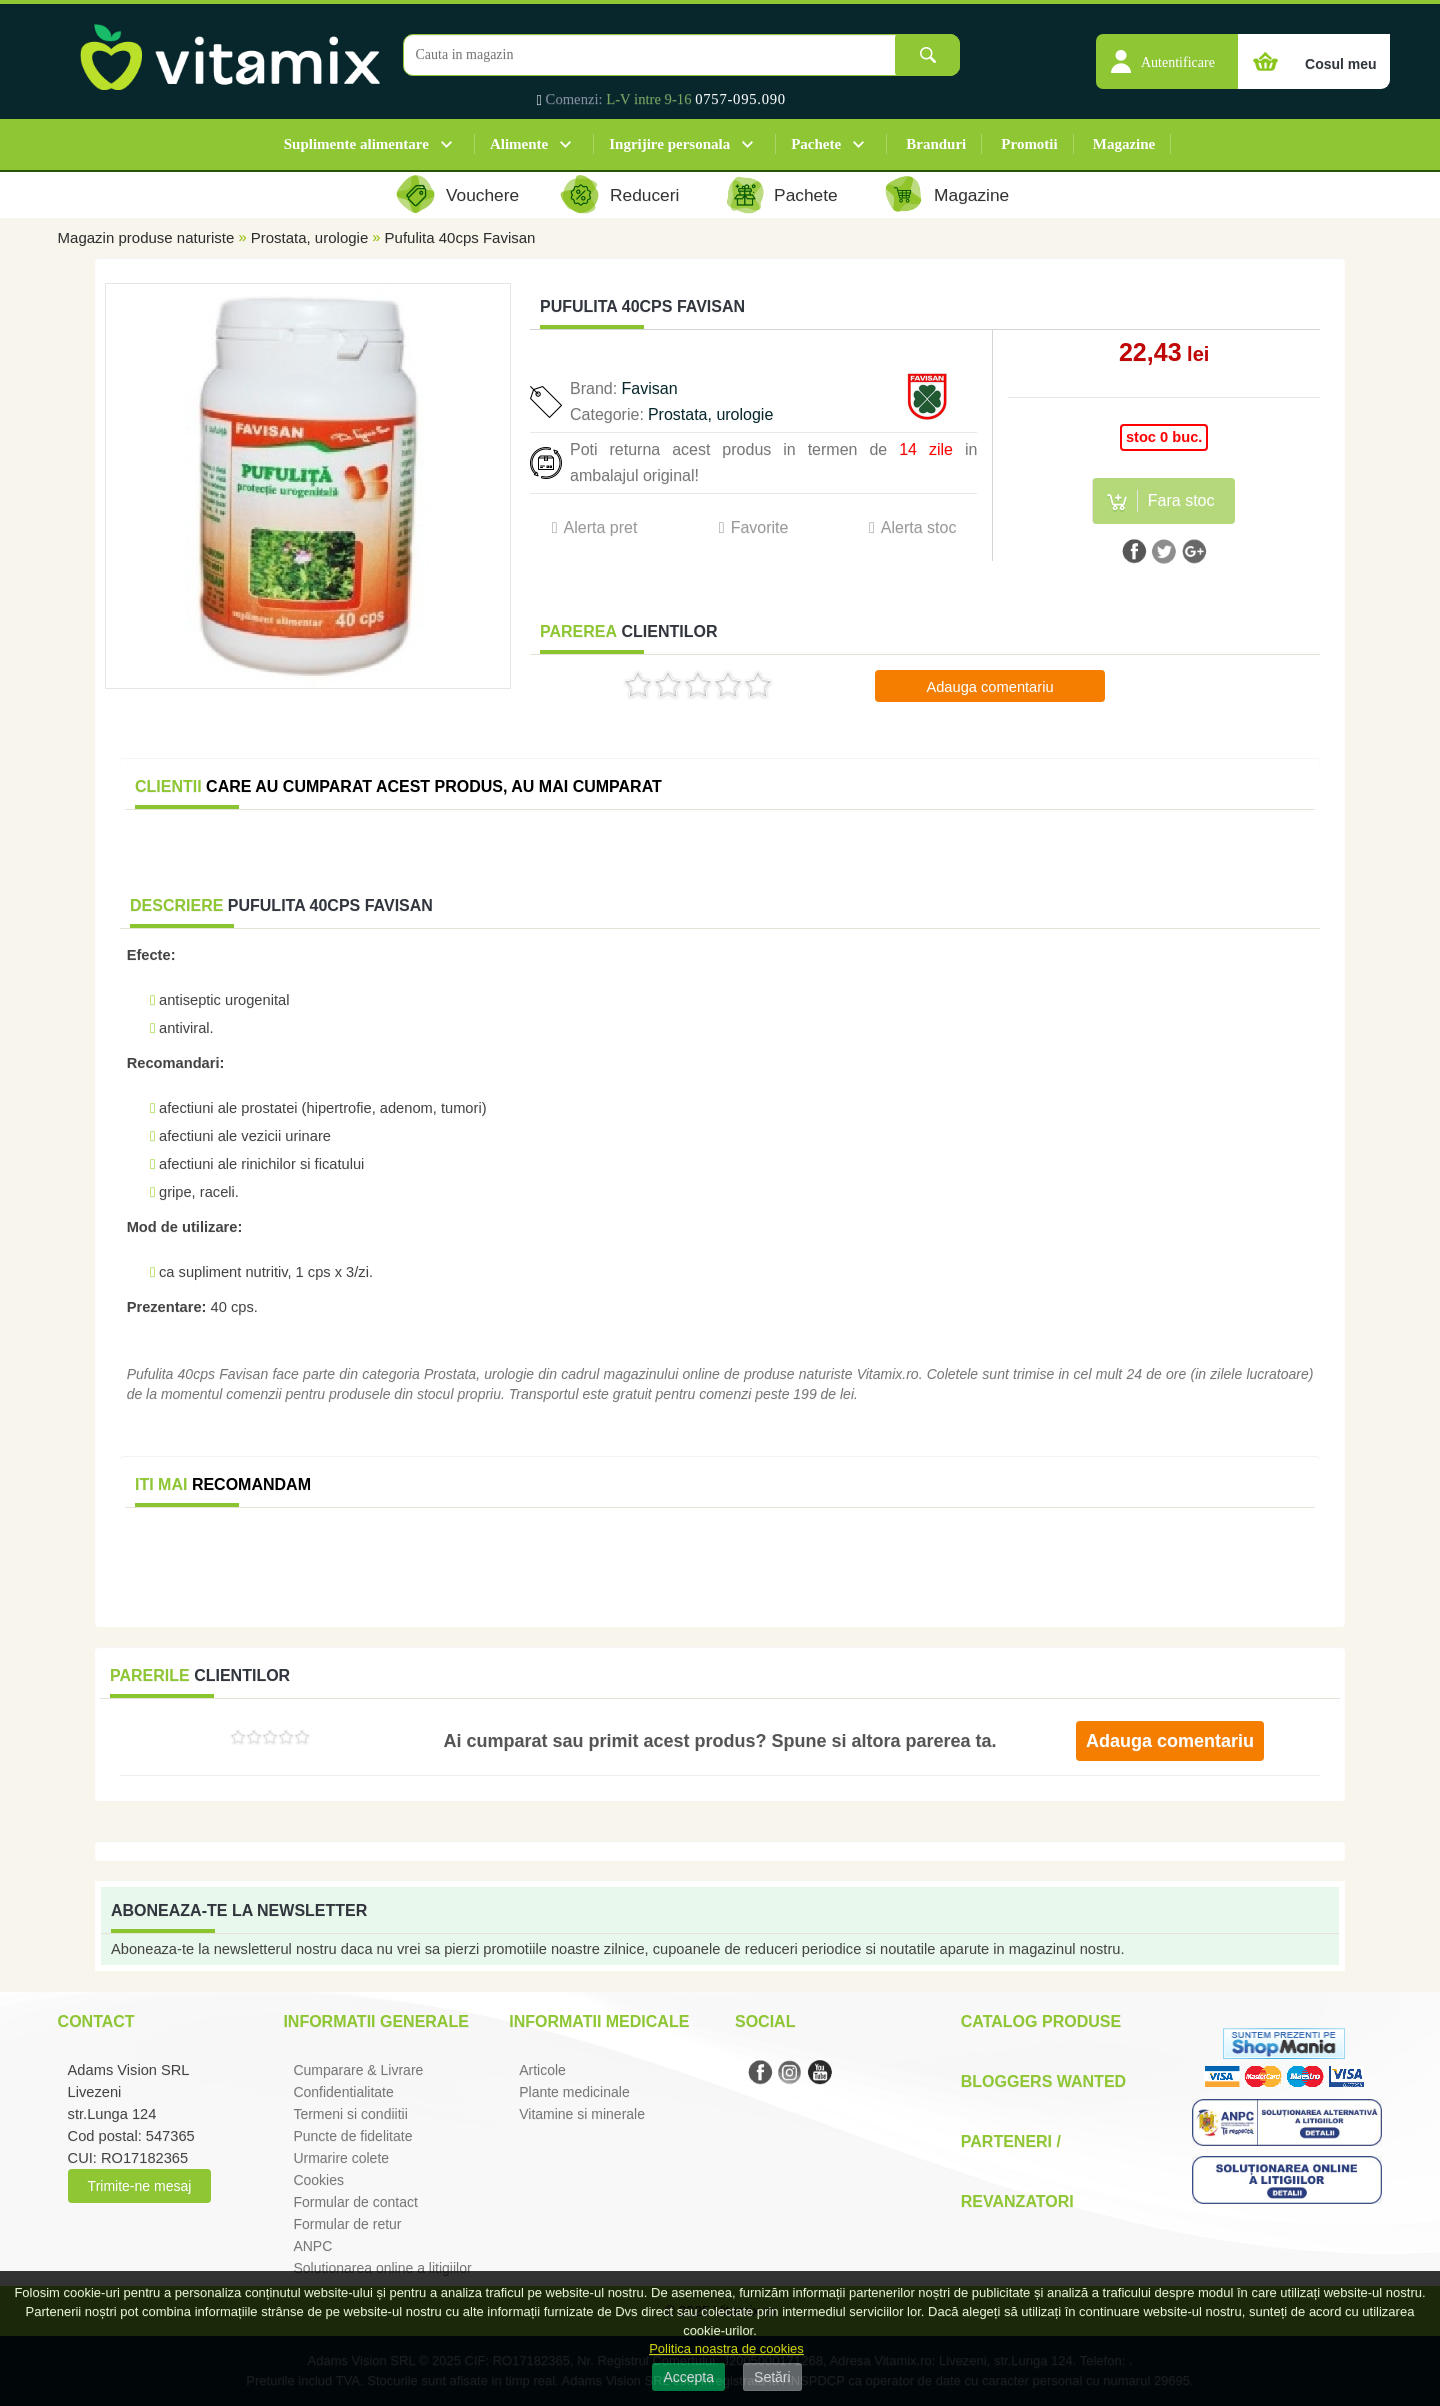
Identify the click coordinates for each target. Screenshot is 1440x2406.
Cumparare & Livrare (358, 2070)
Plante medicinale (574, 2092)
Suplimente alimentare (356, 144)
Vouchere (482, 195)
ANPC (312, 2246)
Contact (96, 2021)
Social (765, 2021)
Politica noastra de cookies (726, 2348)
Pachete (816, 144)
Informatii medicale (599, 2021)
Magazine (1124, 144)
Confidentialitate (343, 2092)
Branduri (936, 144)
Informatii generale (375, 2021)
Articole (542, 2070)
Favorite (760, 527)
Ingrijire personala (669, 144)
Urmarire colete (341, 2158)
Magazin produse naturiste (146, 237)
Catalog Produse (1041, 2021)
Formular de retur (347, 2224)
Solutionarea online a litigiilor (382, 2268)
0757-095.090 (740, 99)
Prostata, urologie (310, 237)
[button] (1167, 51)
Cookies (318, 2180)
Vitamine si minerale (582, 2114)
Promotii (1029, 144)
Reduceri (644, 195)
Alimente (519, 144)
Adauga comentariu (989, 687)
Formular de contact (355, 2202)
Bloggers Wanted (1043, 2081)
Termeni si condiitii (350, 2114)
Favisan (650, 388)
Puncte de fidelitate (352, 2136)
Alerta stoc (919, 527)
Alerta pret (601, 527)
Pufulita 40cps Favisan (460, 237)
